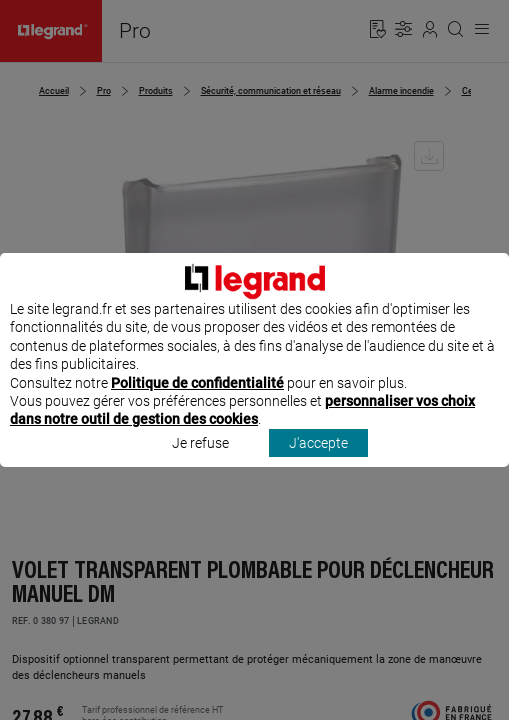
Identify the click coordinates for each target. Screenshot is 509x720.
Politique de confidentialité (197, 401)
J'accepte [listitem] (318, 461)
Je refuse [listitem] (200, 461)
